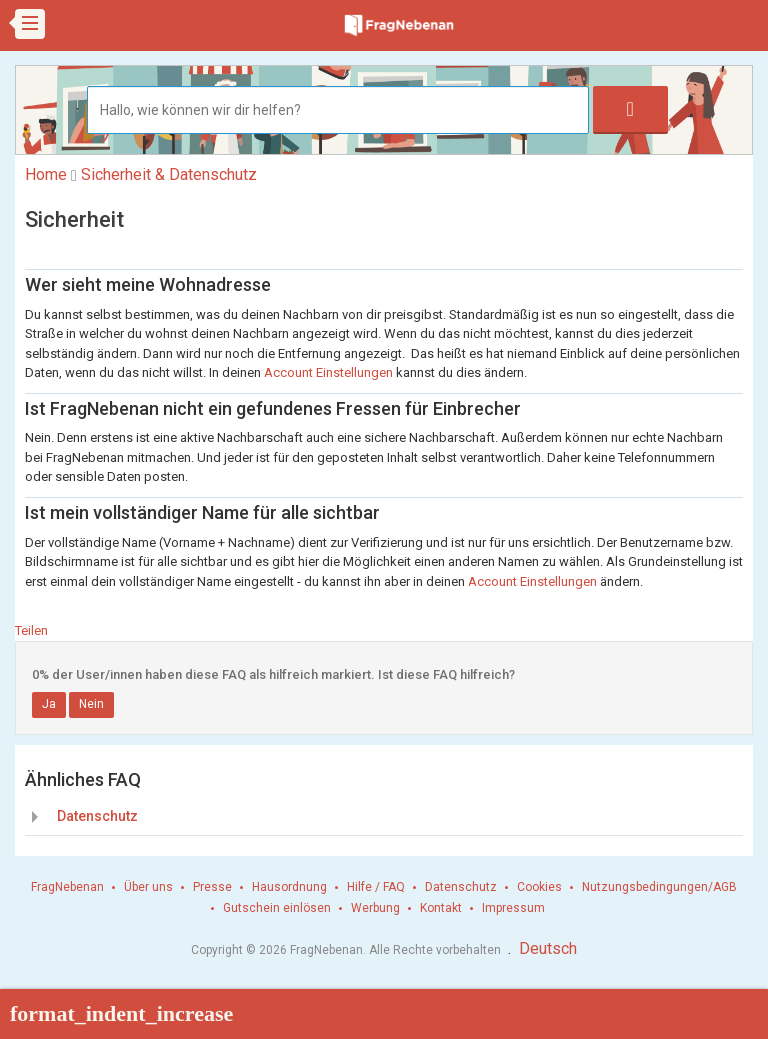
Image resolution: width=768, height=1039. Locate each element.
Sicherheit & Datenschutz (169, 174)
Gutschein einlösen (277, 908)
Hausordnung (289, 887)
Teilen (31, 630)
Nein (91, 704)
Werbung (375, 908)
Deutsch (548, 948)
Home (46, 174)
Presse (212, 887)
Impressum (513, 908)
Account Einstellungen (328, 372)
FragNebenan (67, 887)
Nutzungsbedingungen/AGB (659, 887)
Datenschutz (97, 816)
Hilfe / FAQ (376, 887)
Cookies (539, 887)
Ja (49, 704)
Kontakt (441, 908)
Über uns (148, 887)
